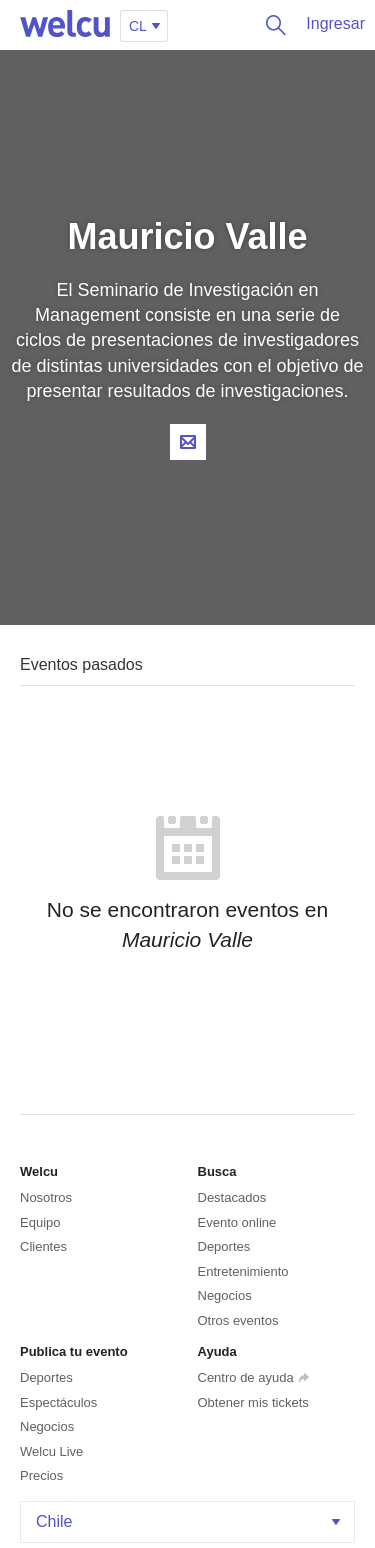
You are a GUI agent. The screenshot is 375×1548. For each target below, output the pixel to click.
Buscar (271, 25)
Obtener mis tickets (253, 1402)
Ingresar (335, 23)
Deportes (224, 1246)
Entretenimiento (243, 1271)
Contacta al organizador (188, 442)
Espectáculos (58, 1402)
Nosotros (46, 1197)
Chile (190, 1521)
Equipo (40, 1222)
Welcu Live (51, 1451)
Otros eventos (238, 1320)
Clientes (43, 1246)
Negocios (225, 1295)
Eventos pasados (81, 664)
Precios (41, 1475)
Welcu (65, 25)
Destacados (232, 1197)
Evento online (237, 1222)
